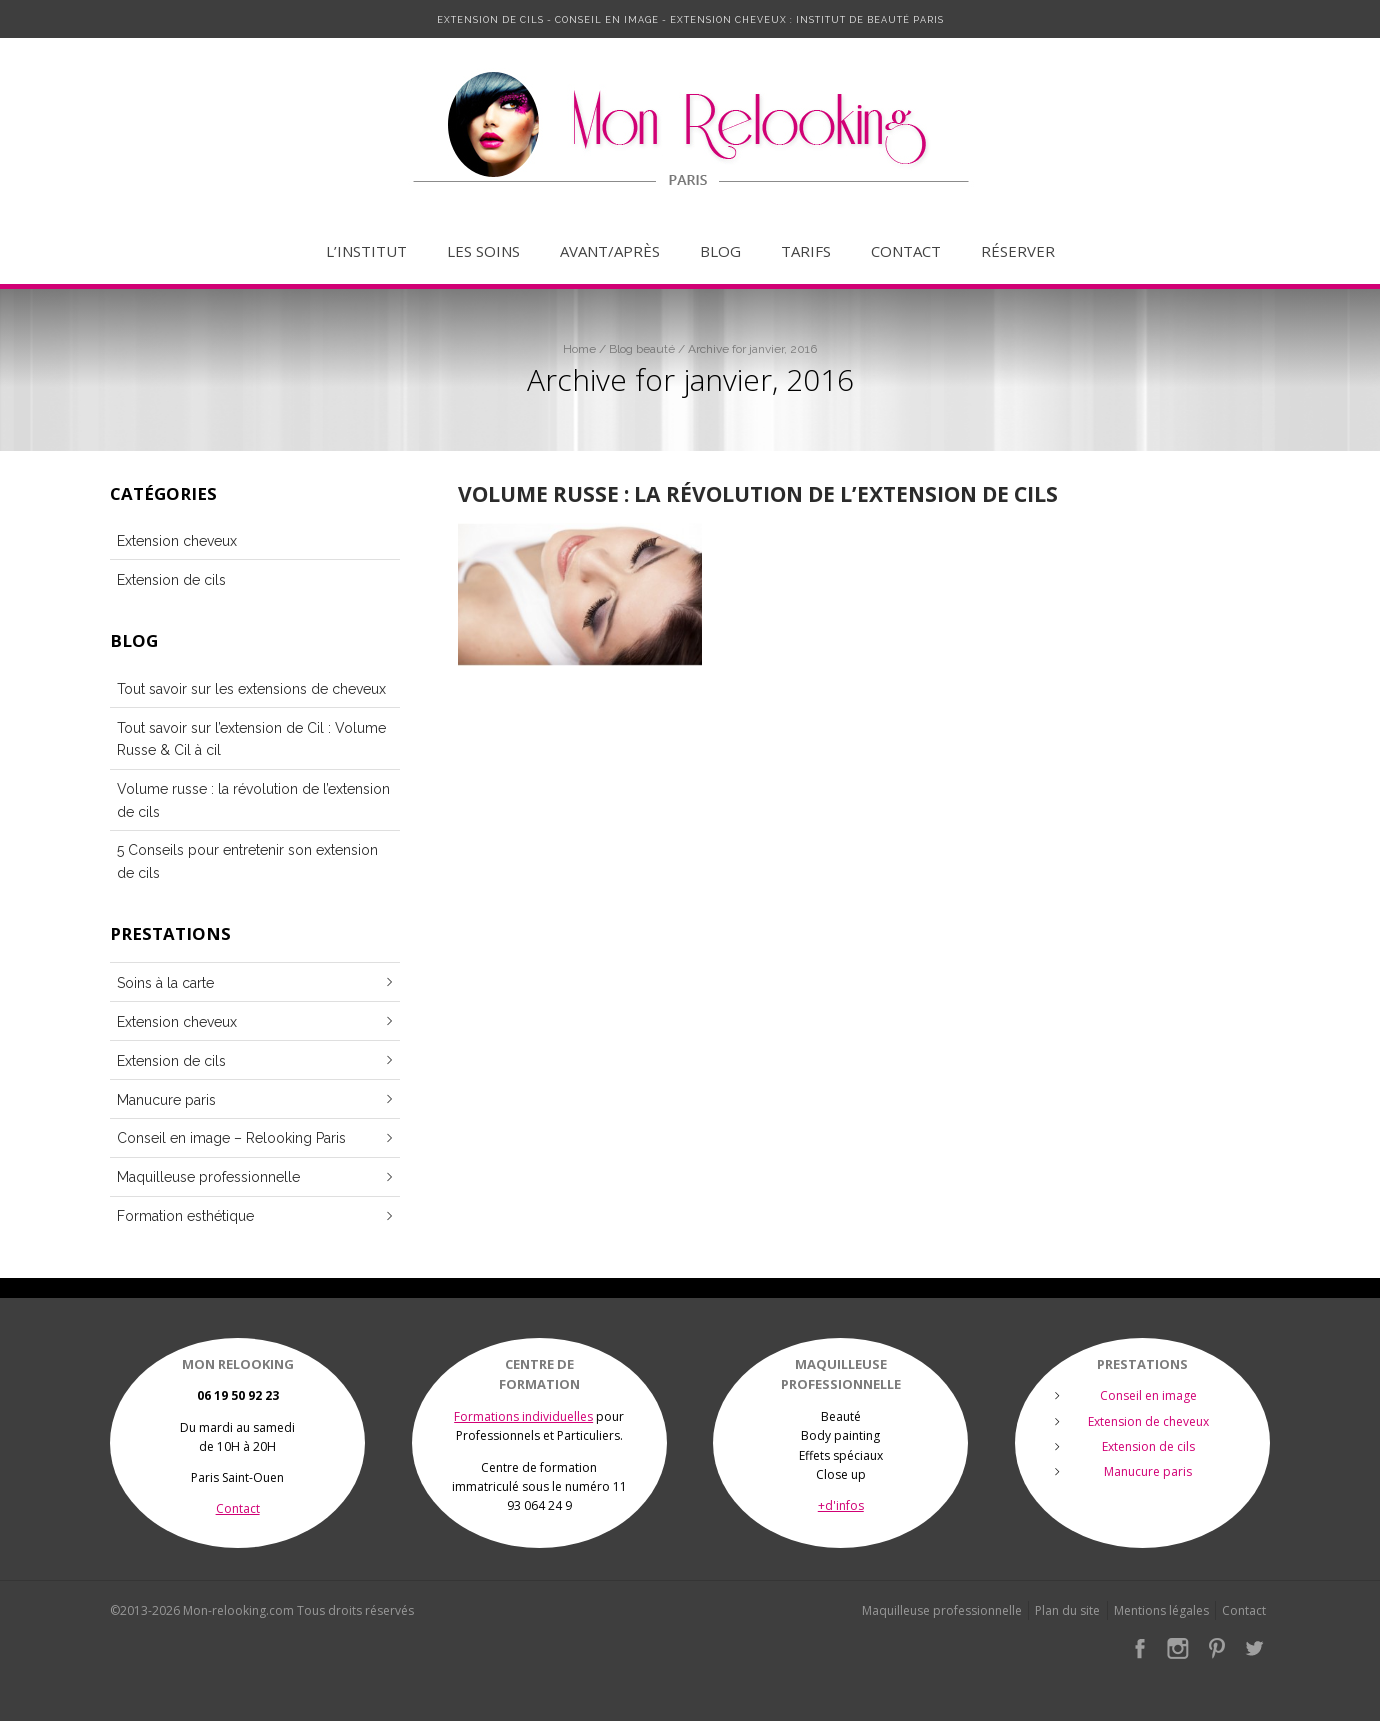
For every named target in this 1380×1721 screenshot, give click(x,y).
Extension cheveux (177, 541)
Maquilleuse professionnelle (208, 1177)
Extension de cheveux (1148, 1421)
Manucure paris (166, 1100)
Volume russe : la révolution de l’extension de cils (758, 493)
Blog (720, 251)
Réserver (1018, 251)
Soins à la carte (165, 983)
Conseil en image (1148, 1395)
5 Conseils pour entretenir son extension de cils (247, 861)
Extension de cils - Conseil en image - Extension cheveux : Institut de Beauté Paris (690, 20)
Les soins (483, 251)
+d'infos (841, 1505)
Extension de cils (171, 580)
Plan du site (1067, 1610)
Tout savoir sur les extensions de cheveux (251, 689)
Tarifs (806, 251)
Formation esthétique (185, 1216)
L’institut (366, 251)
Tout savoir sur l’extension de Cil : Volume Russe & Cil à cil (251, 739)
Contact (906, 251)
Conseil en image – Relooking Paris (231, 1138)
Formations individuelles (523, 1416)
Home (579, 349)
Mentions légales (1161, 1610)
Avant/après (610, 251)
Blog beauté (642, 349)
